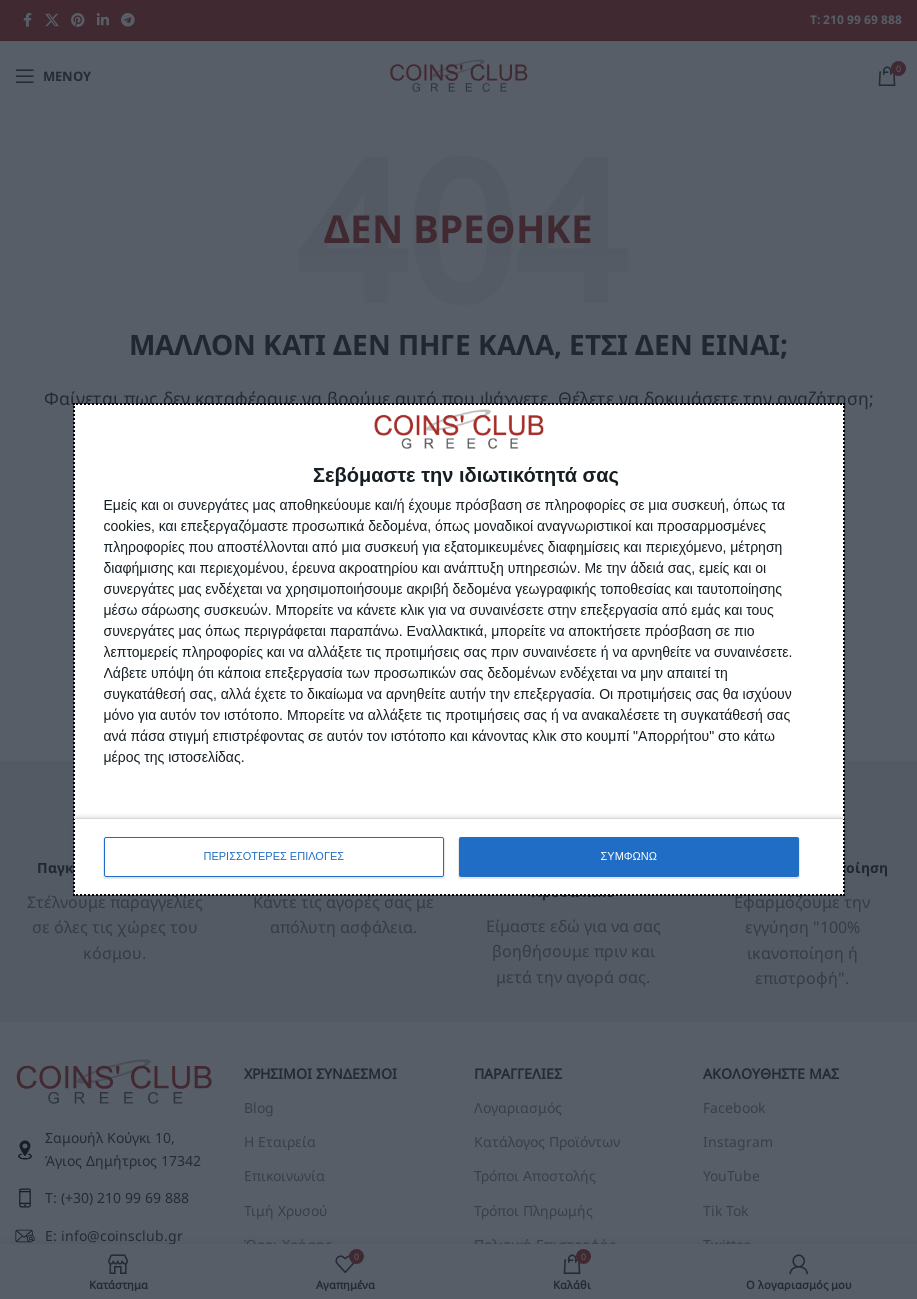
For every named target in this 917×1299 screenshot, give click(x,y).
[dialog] (459, 649)
